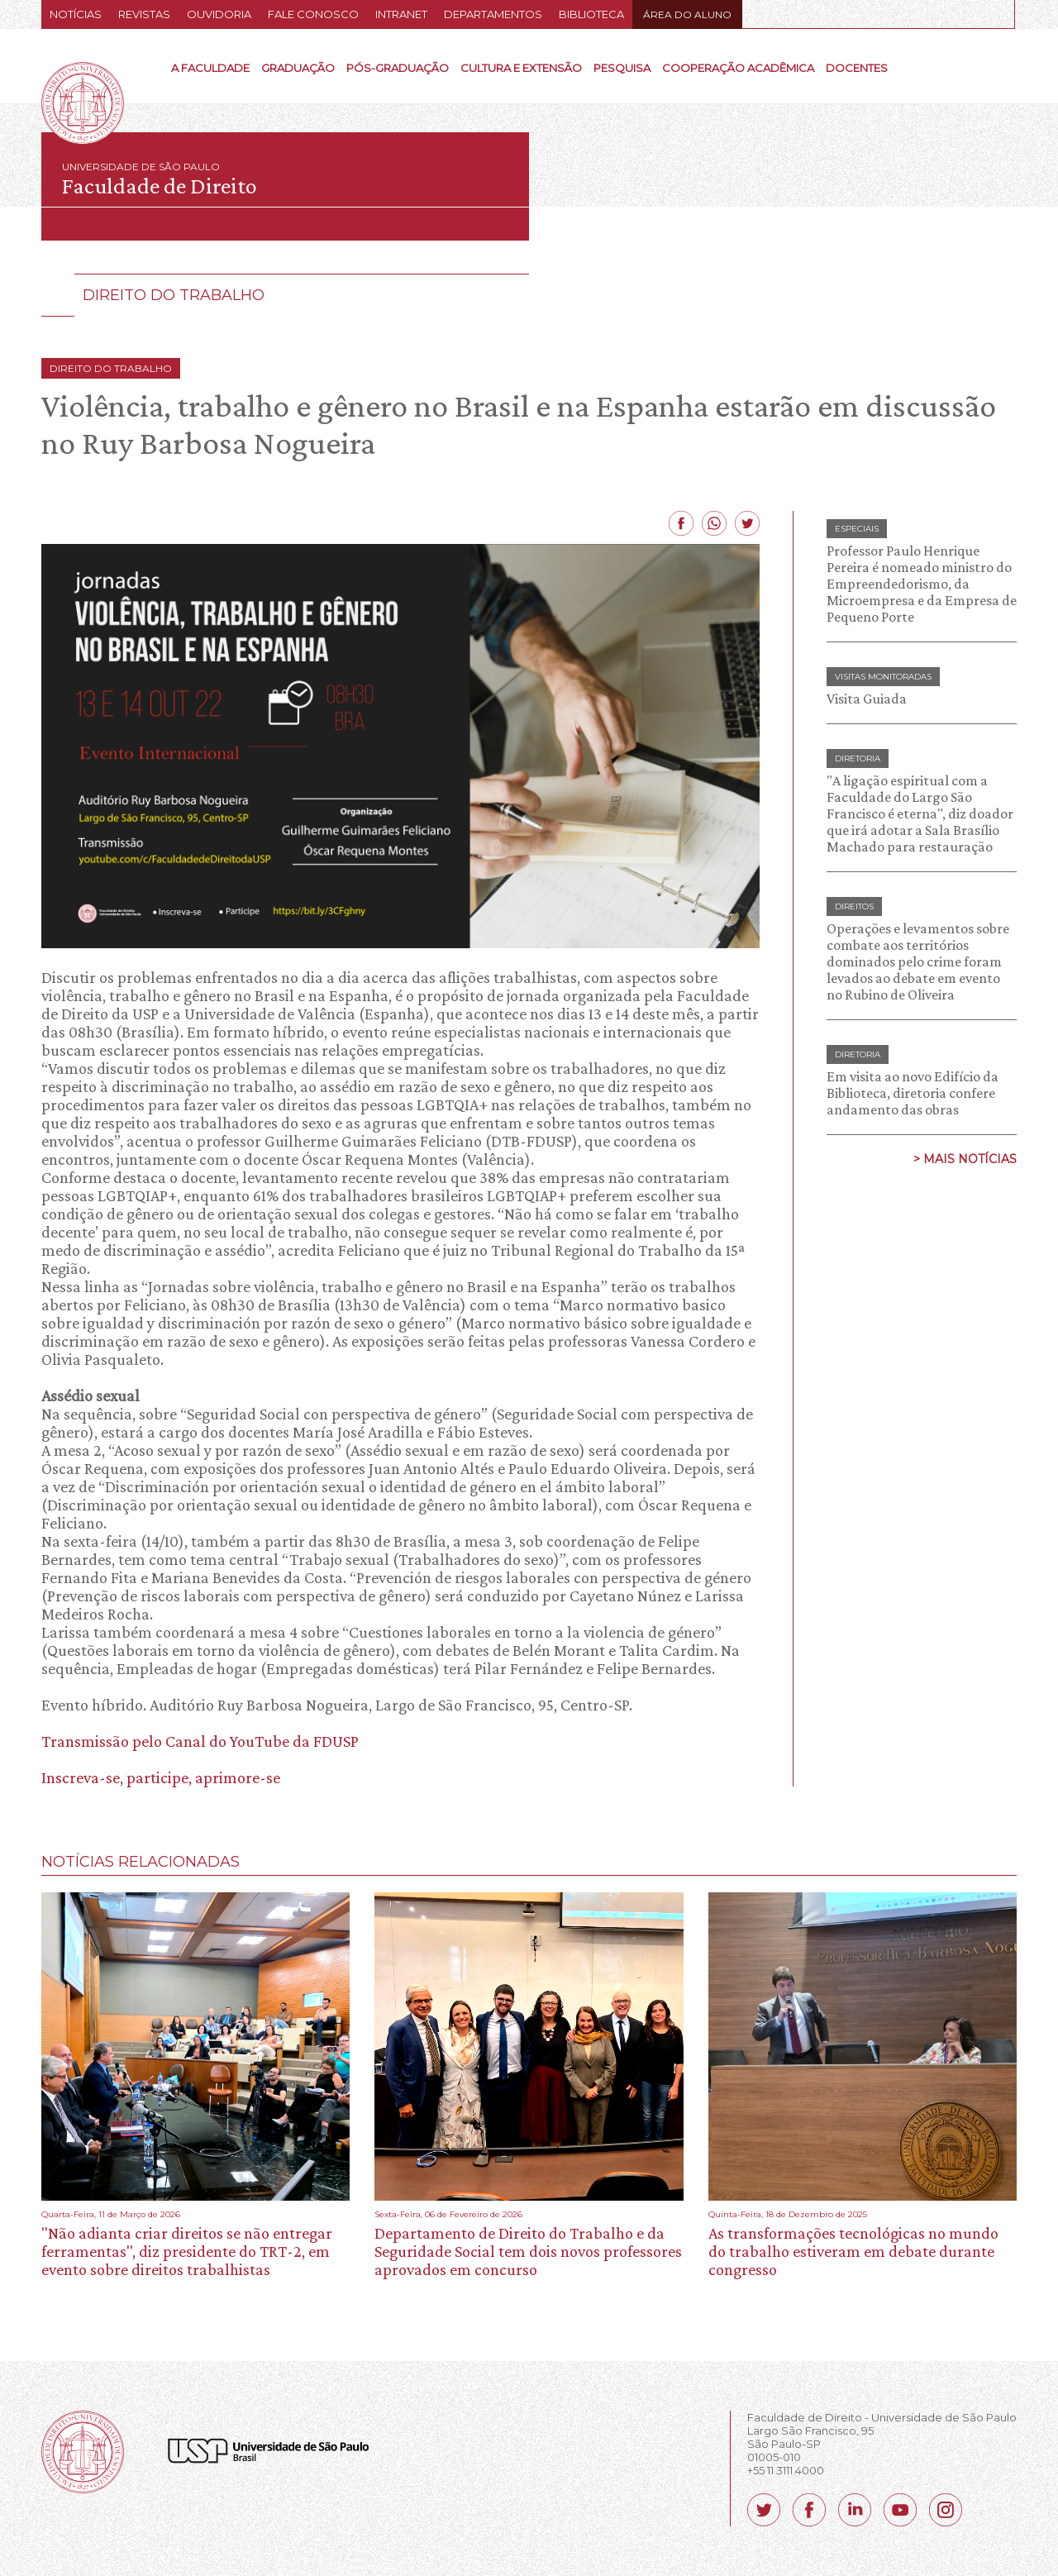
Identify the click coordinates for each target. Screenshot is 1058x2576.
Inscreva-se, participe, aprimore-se (160, 1777)
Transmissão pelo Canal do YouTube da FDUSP (200, 1741)
